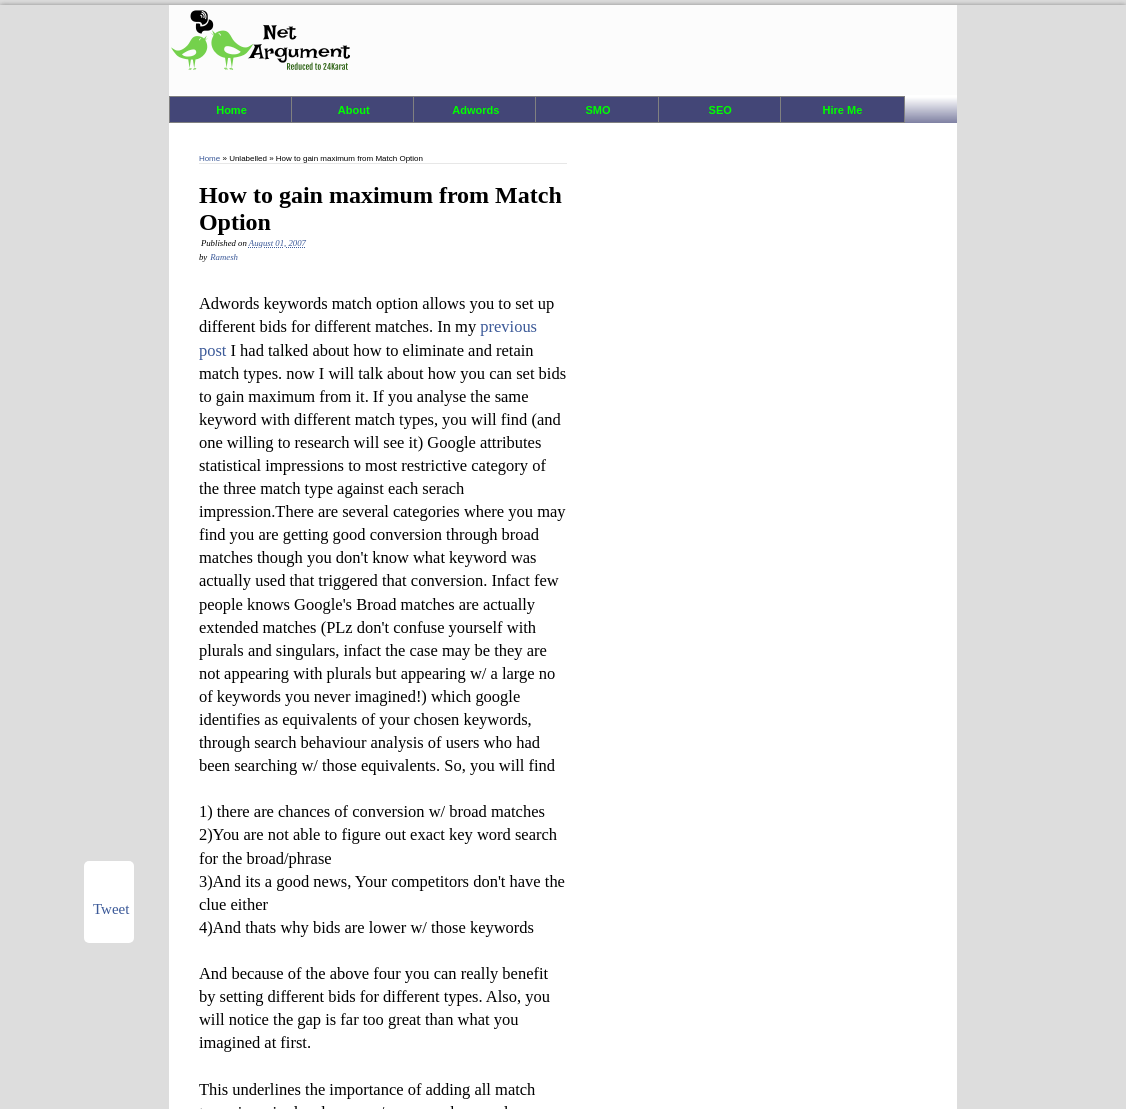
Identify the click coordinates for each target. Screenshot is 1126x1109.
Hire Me (843, 110)
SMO (598, 110)
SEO (720, 110)
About (354, 110)
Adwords (475, 110)
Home (231, 110)
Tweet (111, 909)
